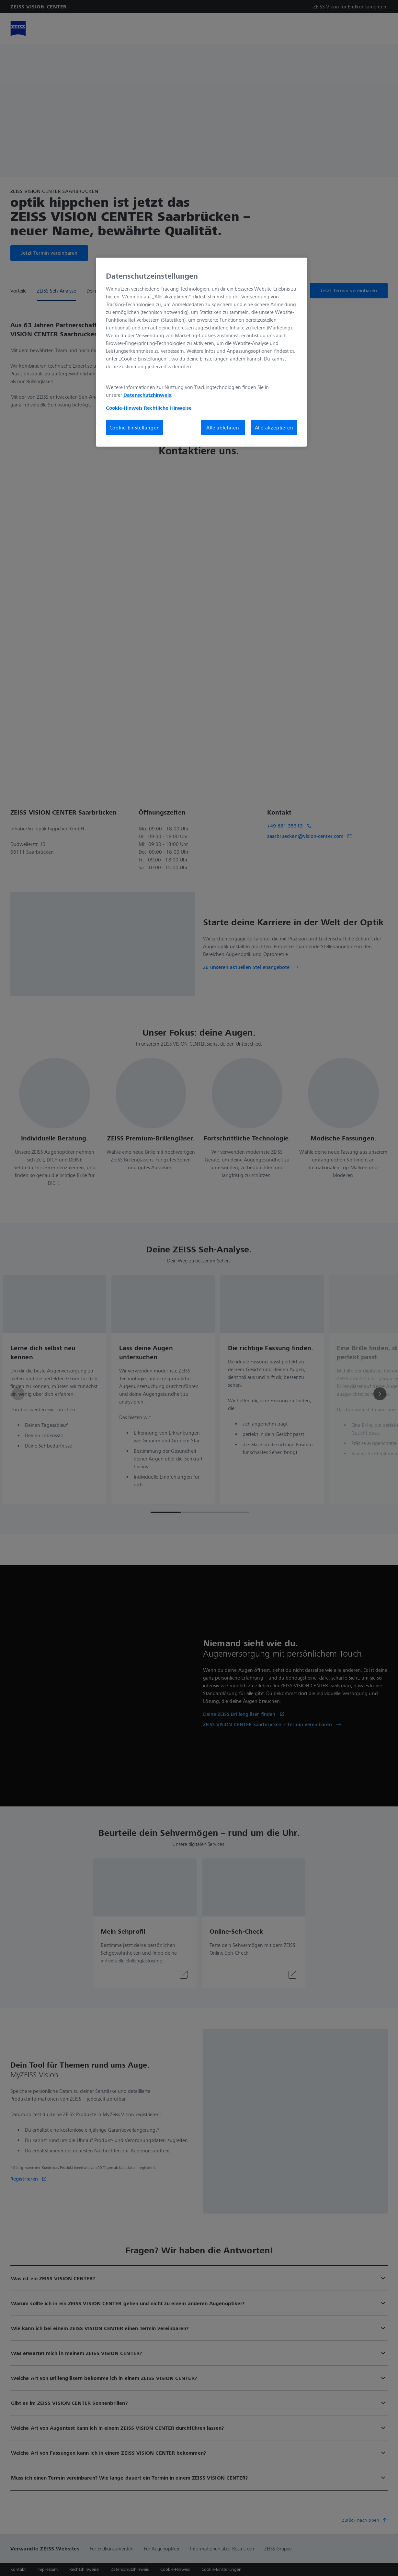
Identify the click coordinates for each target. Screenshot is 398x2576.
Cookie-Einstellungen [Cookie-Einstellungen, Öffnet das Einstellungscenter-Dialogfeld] (134, 427)
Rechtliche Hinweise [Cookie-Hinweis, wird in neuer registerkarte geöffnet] (168, 407)
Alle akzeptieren (274, 427)
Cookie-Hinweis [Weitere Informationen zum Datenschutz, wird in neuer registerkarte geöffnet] (124, 407)
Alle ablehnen (222, 427)
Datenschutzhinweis (147, 394)
